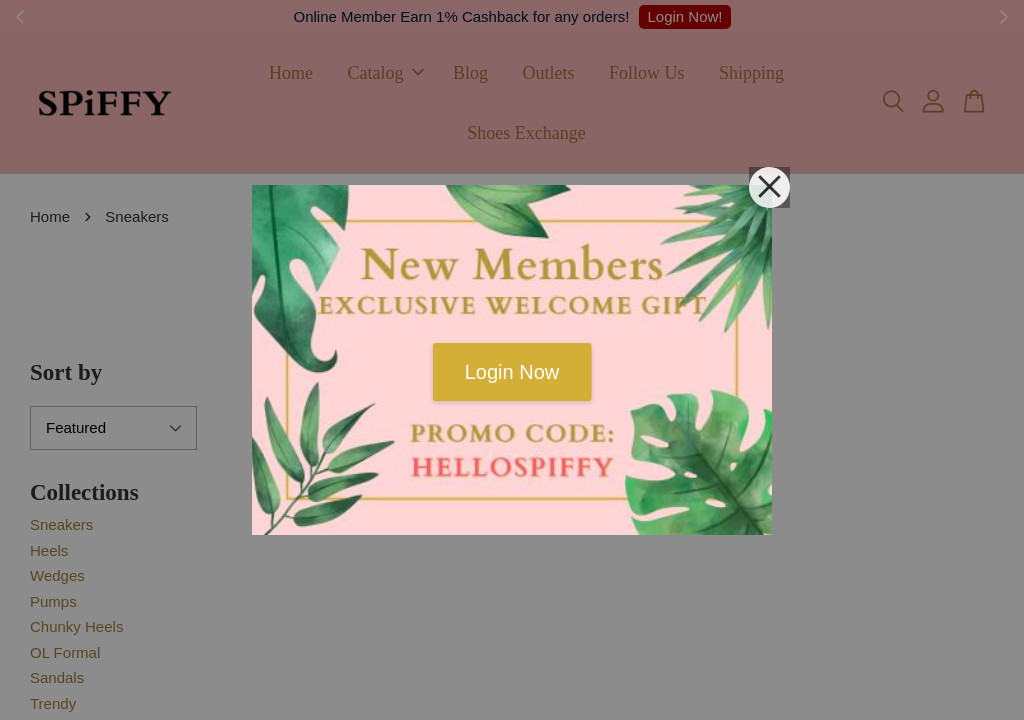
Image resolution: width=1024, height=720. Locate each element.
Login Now (512, 372)
